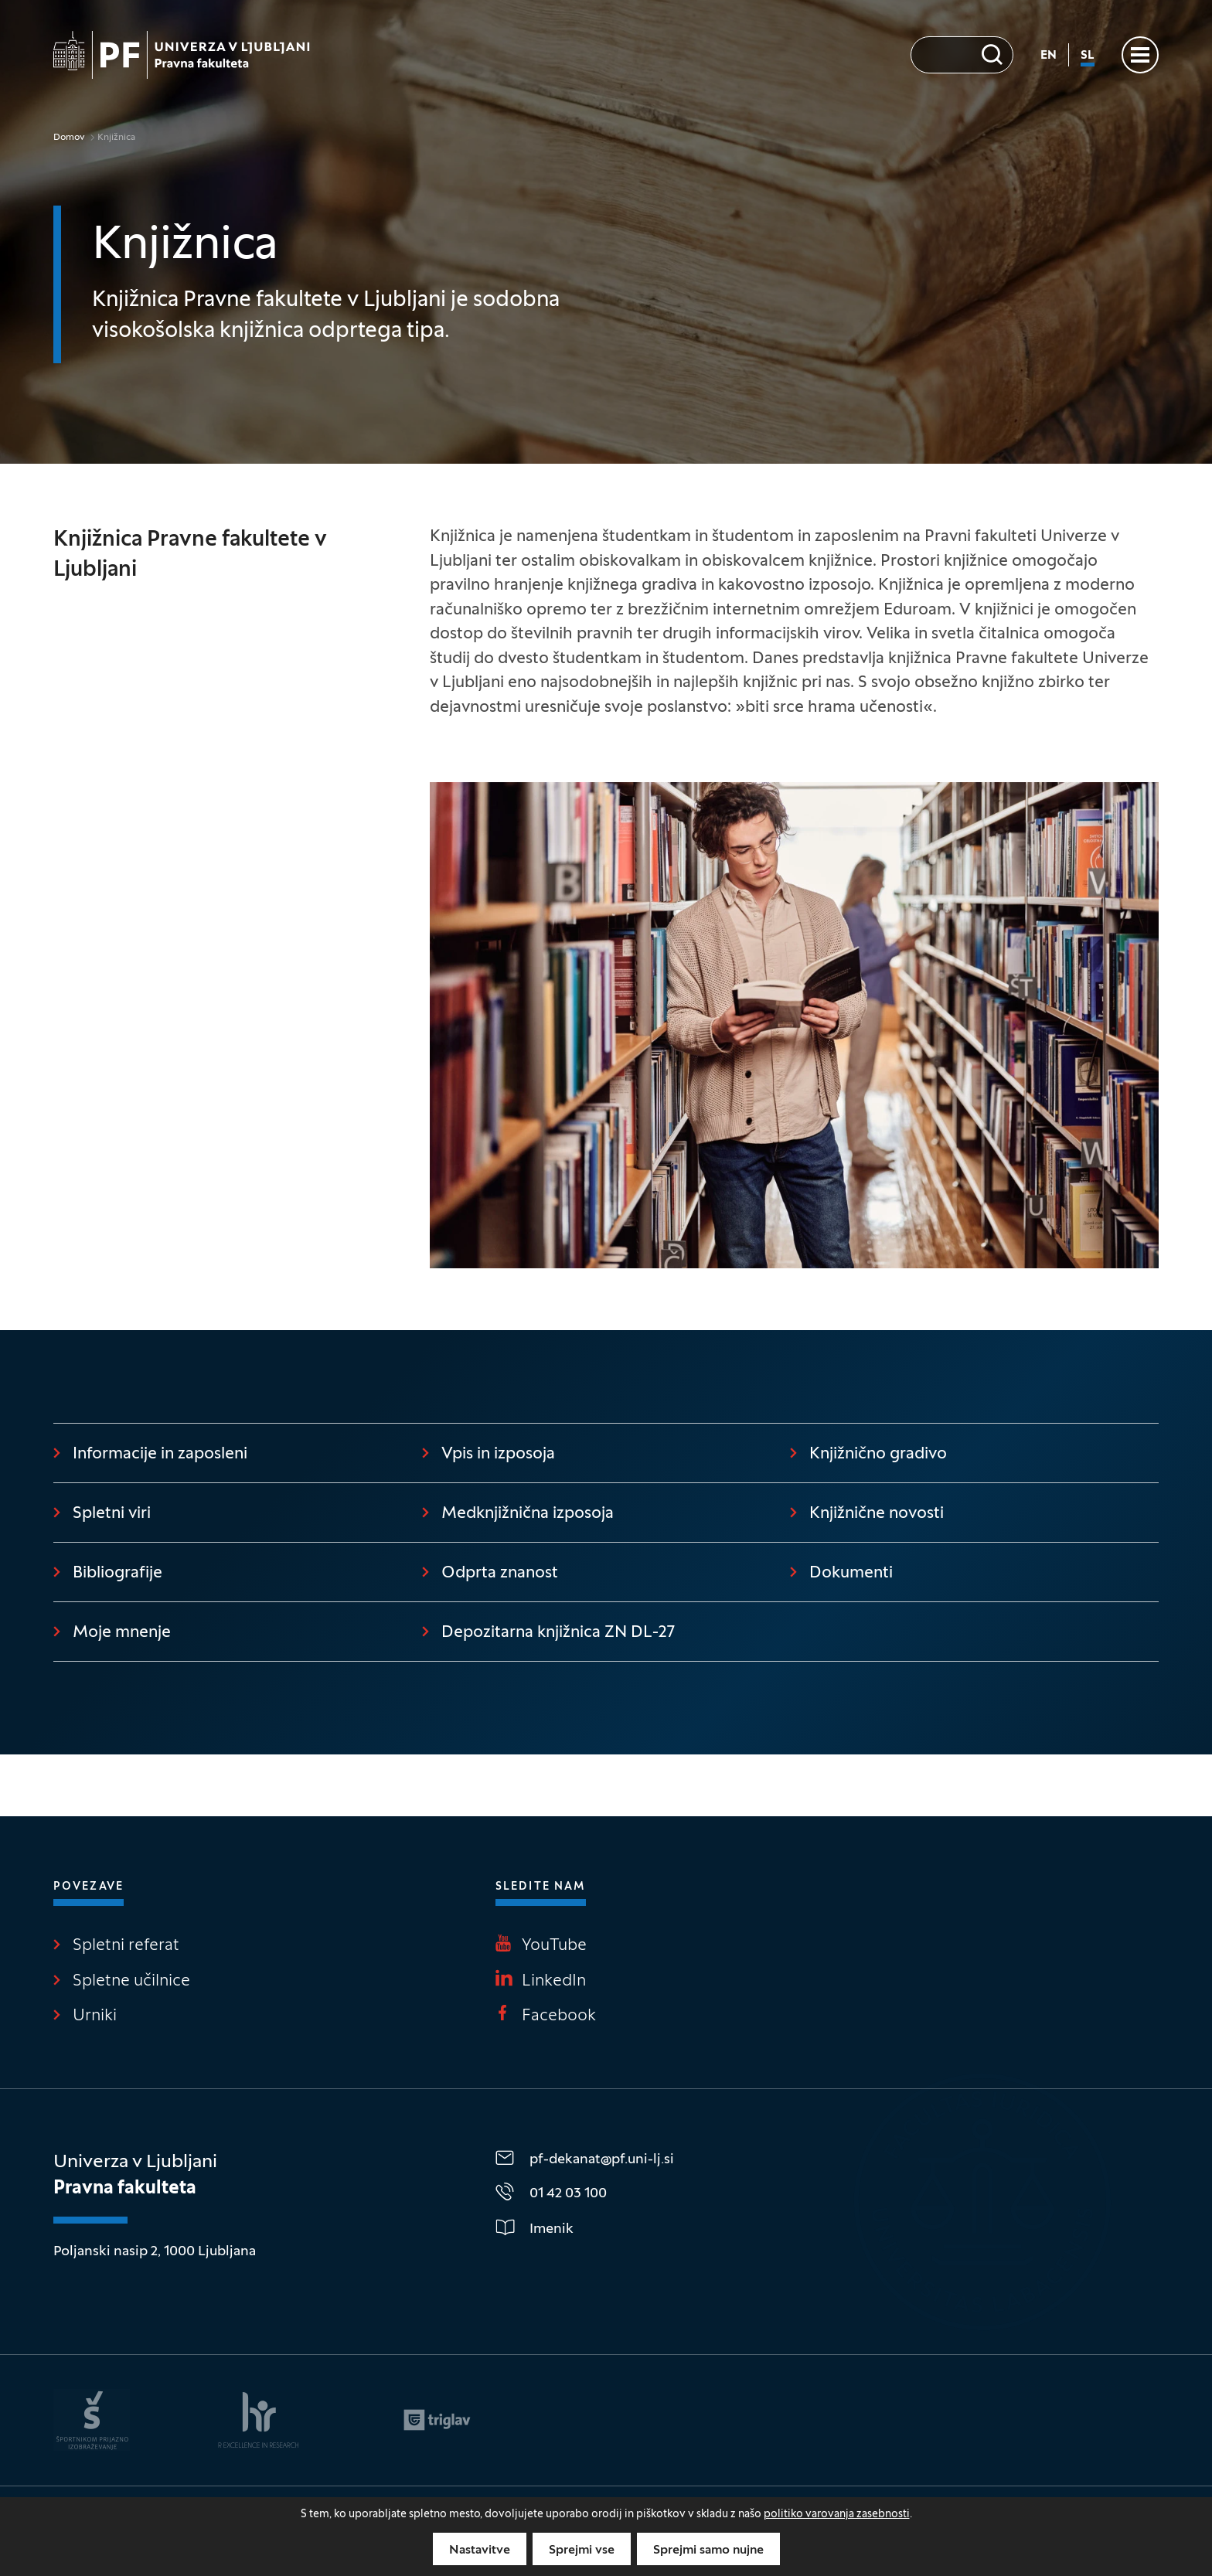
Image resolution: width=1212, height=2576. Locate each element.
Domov (69, 137)
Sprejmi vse (582, 2550)
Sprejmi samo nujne (708, 2550)
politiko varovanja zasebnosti (837, 2515)
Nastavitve (479, 2550)
